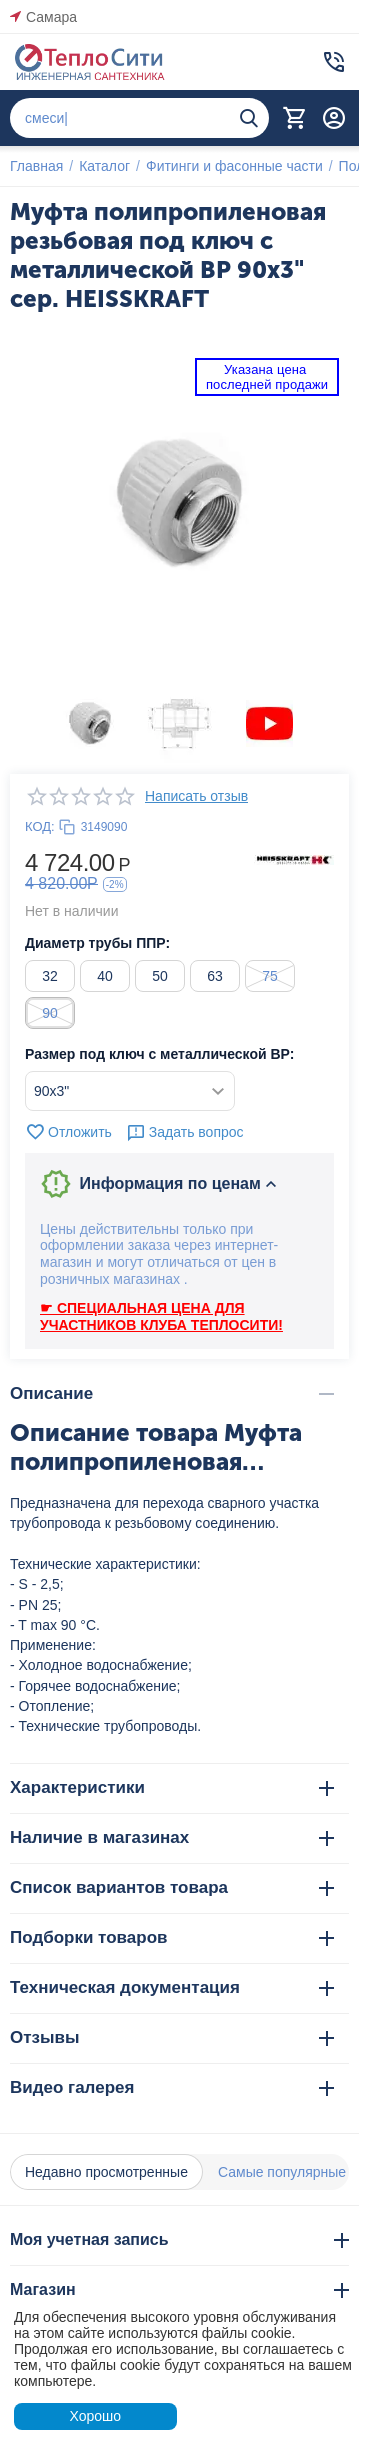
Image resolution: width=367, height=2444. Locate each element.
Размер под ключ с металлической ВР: (159, 1054)
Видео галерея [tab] (172, 2087)
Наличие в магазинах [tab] (172, 1837)
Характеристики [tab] (172, 1787)
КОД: (40, 826)
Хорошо (95, 2416)
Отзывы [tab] (172, 2037)
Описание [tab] (172, 1393)
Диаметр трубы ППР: (97, 943)
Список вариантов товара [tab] (172, 1887)
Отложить (68, 1132)
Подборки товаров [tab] (172, 1937)
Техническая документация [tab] (172, 1987)
